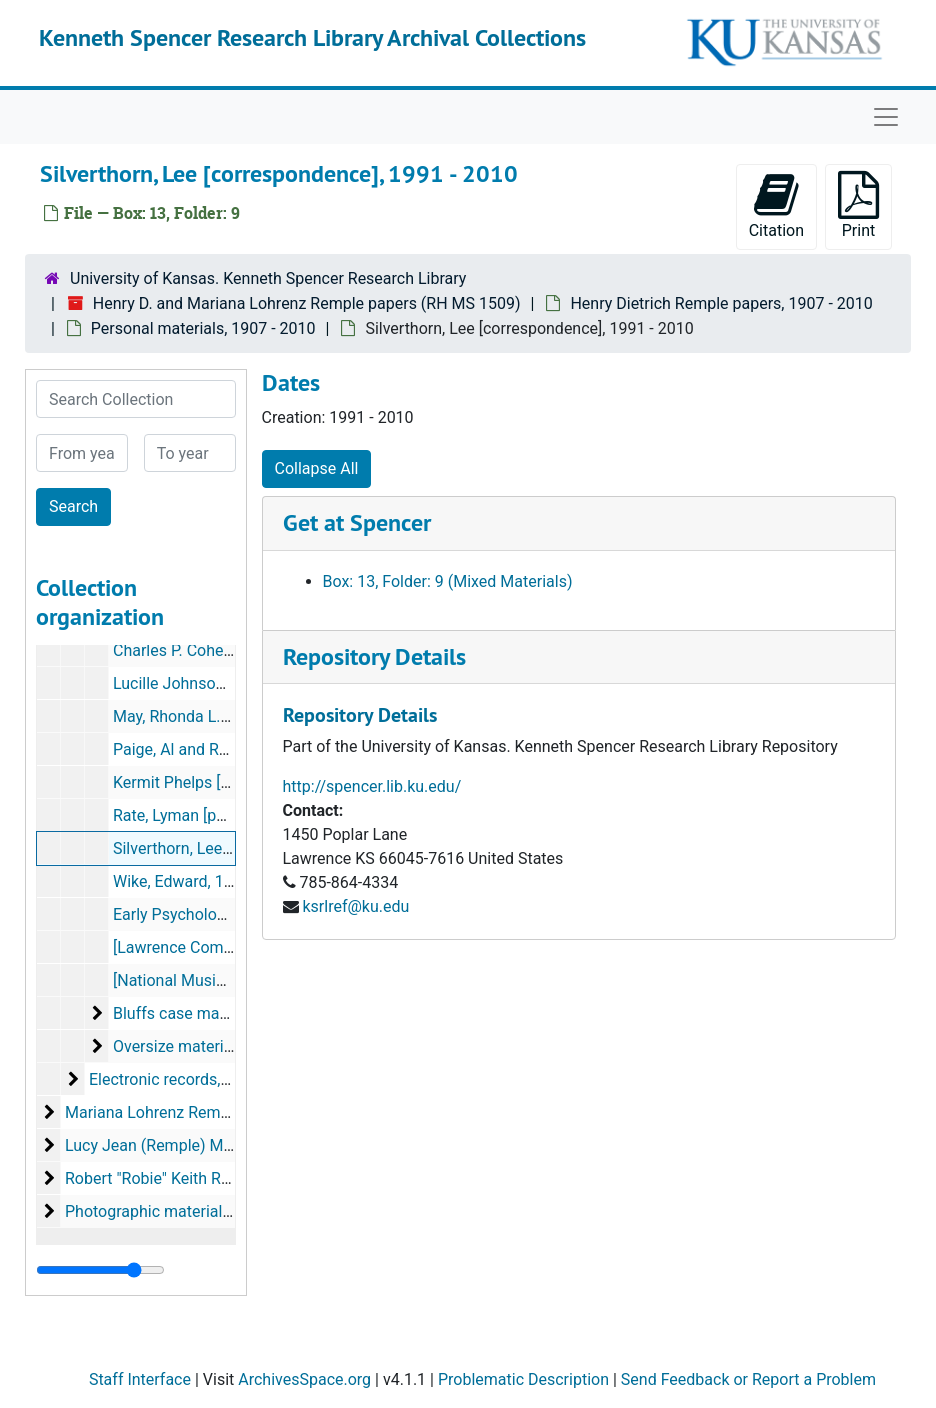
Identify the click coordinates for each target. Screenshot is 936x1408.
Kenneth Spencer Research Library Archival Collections (312, 37)
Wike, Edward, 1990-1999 (202, 881)
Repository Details (374, 656)
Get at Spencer (357, 522)
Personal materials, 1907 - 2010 (203, 328)
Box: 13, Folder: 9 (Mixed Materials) (448, 581)
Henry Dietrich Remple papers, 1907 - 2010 (721, 303)
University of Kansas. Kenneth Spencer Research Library (268, 278)
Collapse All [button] (317, 468)
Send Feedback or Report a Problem (748, 1379)
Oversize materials (179, 1046)
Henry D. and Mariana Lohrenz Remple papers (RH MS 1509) (307, 303)
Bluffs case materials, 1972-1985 (230, 1013)
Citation (776, 205)
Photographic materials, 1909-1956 (189, 1211)
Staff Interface (140, 1379)
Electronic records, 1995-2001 (195, 1079)
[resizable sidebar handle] (100, 1270)
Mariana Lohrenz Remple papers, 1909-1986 (221, 1112)
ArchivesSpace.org (304, 1379)
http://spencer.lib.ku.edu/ (372, 786)
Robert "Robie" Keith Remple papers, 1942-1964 (233, 1178)
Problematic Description (523, 1379)
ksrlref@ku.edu (355, 906)
